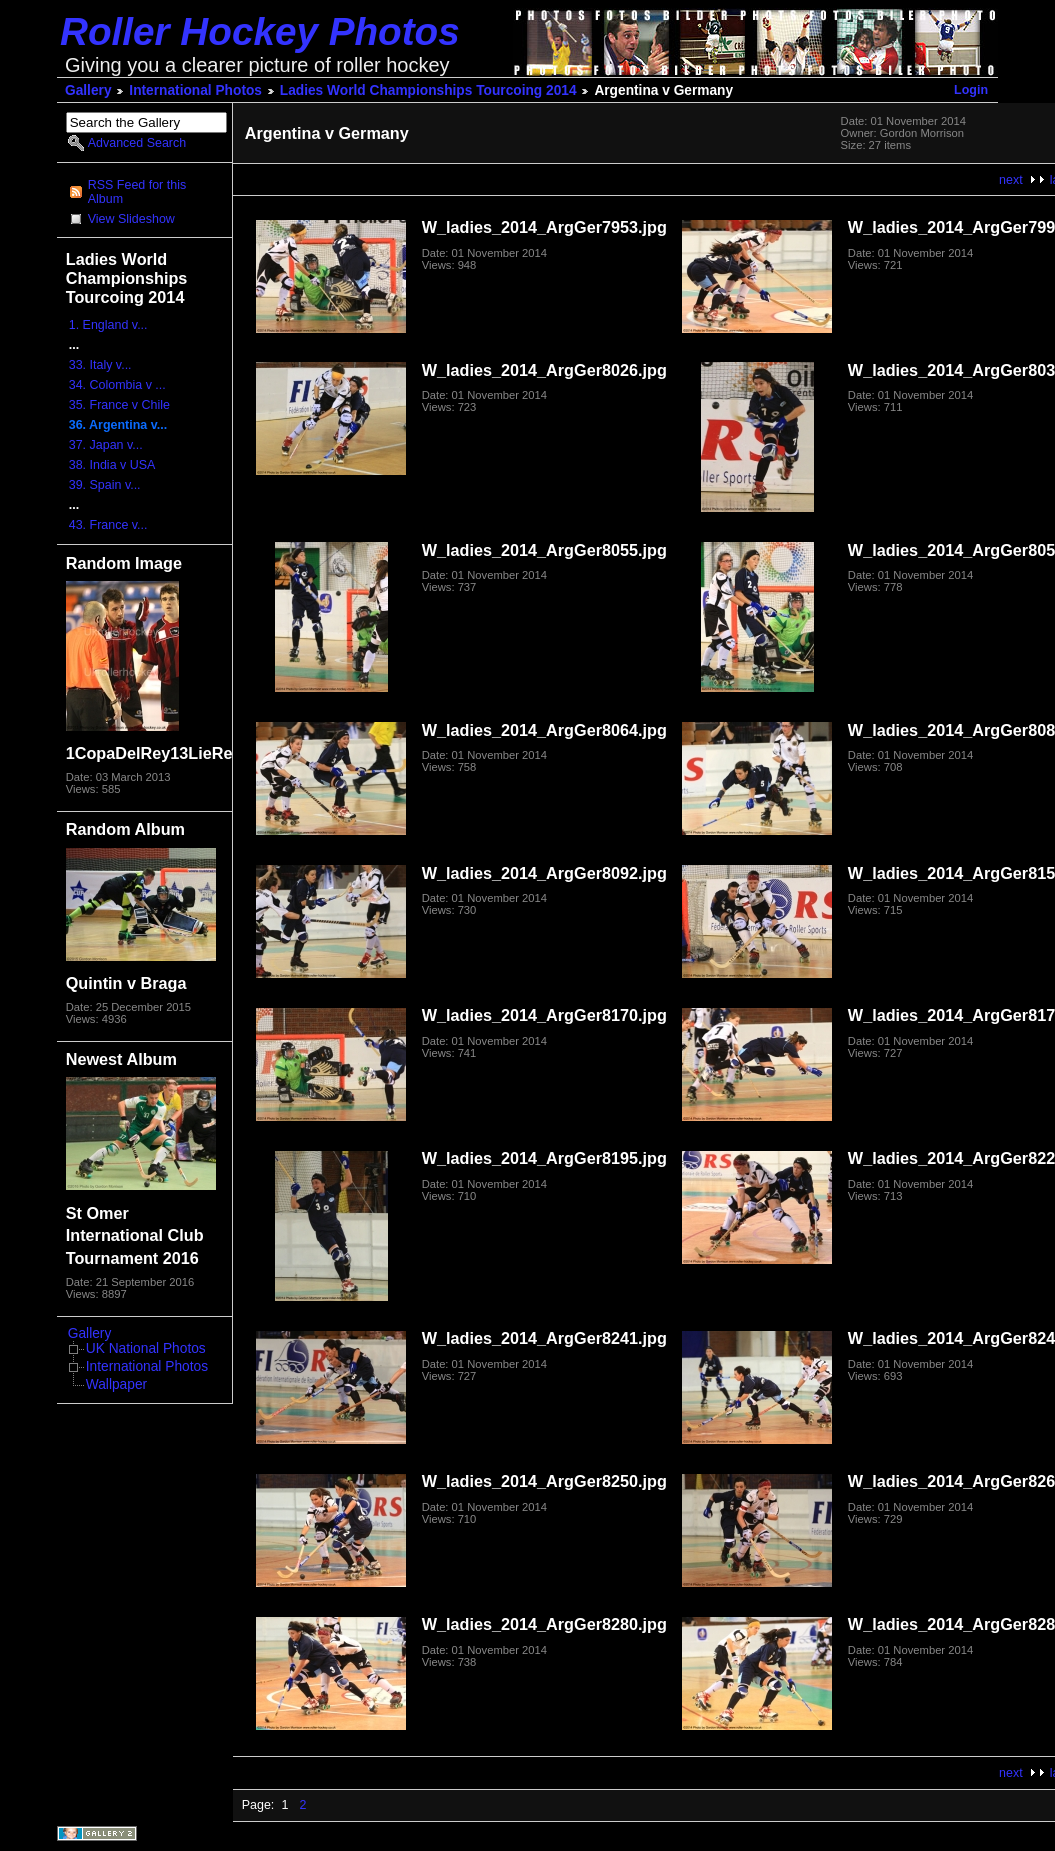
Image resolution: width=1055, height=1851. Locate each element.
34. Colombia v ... (117, 385)
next (1011, 180)
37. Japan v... (106, 445)
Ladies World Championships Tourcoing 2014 (428, 90)
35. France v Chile (119, 405)
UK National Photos (146, 1348)
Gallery (88, 90)
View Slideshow (131, 219)
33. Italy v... (100, 365)
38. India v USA (112, 465)
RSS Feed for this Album (137, 192)
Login (971, 90)
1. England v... (108, 325)
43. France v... (108, 525)
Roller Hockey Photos (260, 31)
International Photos (195, 90)
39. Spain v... (105, 485)
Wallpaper (116, 1384)
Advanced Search (137, 143)
